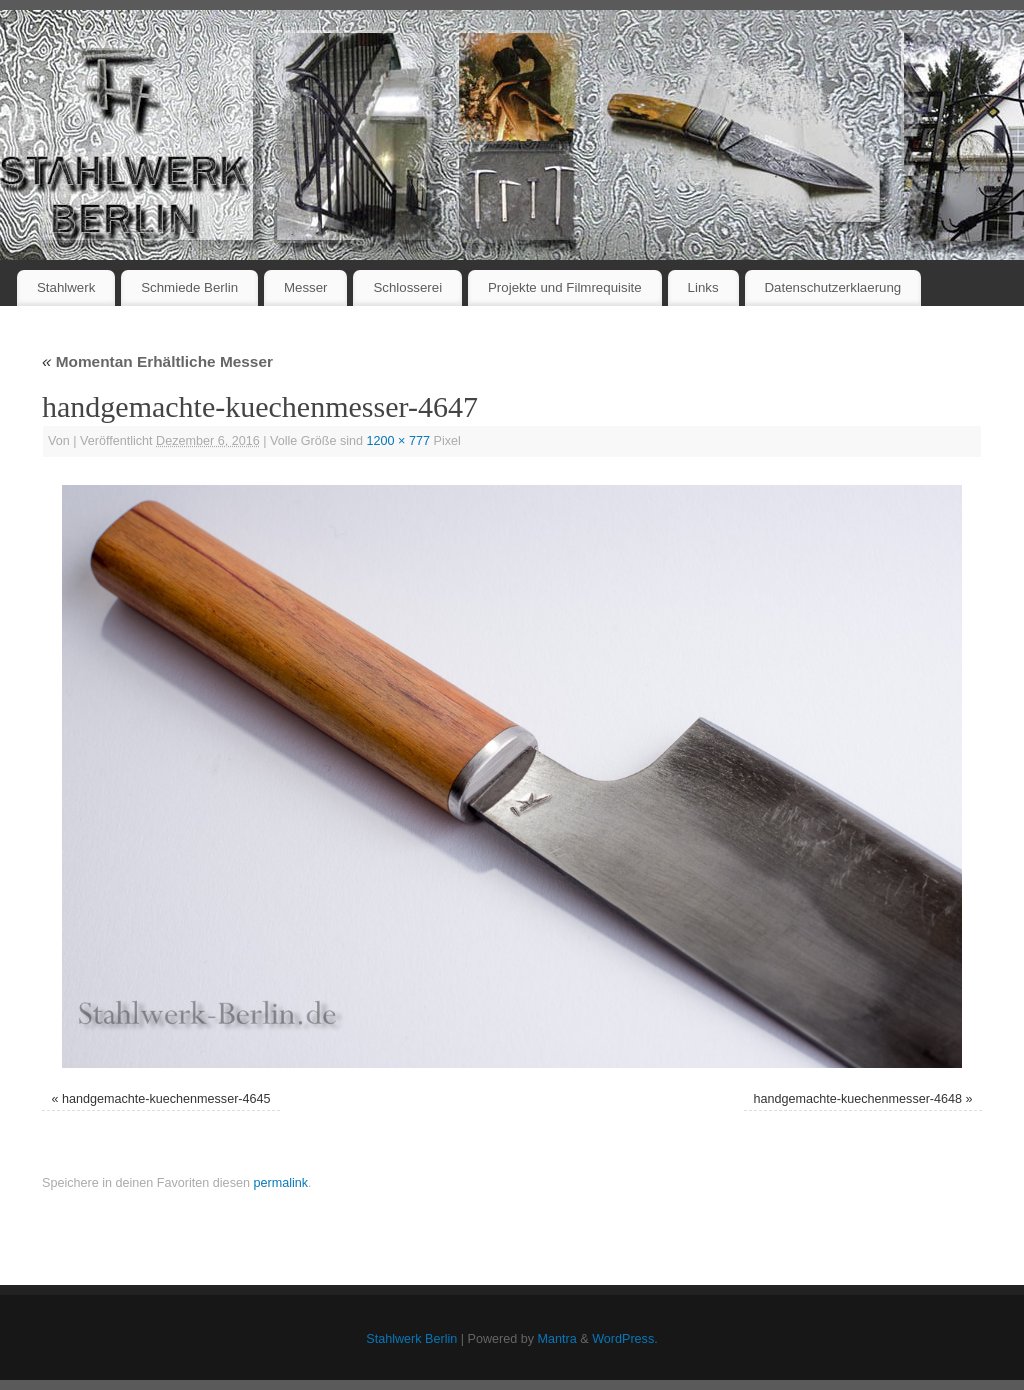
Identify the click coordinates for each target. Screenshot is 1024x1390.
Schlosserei (407, 287)
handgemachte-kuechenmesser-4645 (166, 1099)
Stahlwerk (66, 287)
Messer (306, 287)
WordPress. (625, 1339)
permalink (280, 1183)
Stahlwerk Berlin (411, 1339)
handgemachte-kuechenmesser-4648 (857, 1099)
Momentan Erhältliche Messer (157, 361)
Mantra (557, 1339)
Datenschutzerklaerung (833, 287)
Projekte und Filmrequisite (565, 287)
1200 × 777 (398, 441)
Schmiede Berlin (189, 287)
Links (703, 287)
